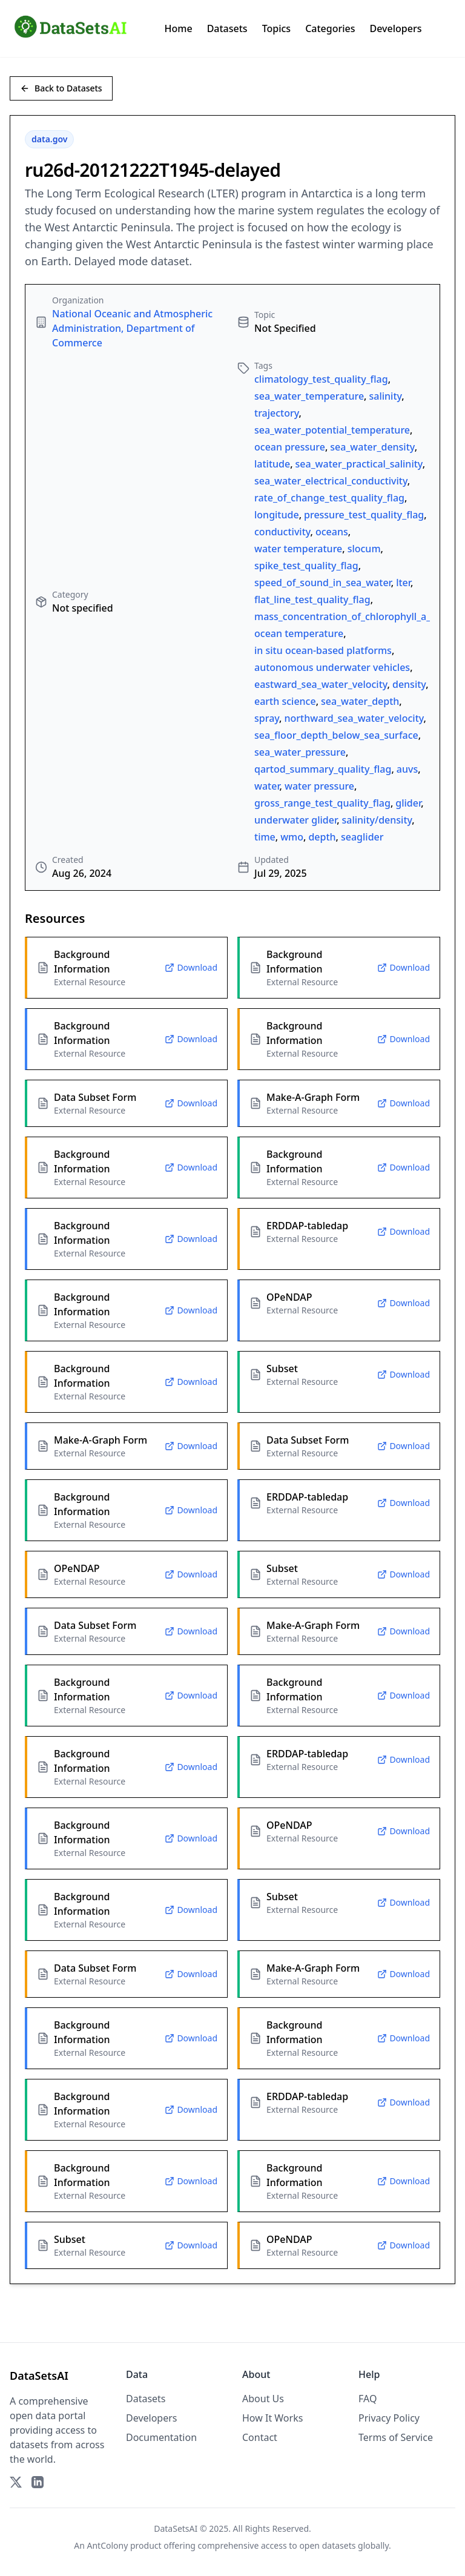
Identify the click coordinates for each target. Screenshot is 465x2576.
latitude (272, 464)
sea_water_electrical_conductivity (330, 480)
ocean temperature (298, 633)
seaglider (362, 837)
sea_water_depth (360, 701)
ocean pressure (289, 447)
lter (403, 582)
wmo (291, 837)
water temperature (298, 548)
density (409, 684)
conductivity (282, 531)
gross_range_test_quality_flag (322, 803)
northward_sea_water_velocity (353, 718)
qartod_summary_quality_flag (322, 769)
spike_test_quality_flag (306, 565)
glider (408, 803)
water (267, 786)
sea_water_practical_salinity (359, 464)
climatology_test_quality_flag (321, 379)
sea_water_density (372, 447)
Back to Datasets (61, 88)
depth (321, 837)
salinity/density (377, 820)
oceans (331, 531)
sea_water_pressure (300, 752)
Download (191, 967)
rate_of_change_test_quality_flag (329, 497)
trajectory (276, 413)
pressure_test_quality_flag (364, 514)
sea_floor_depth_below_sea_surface (336, 735)
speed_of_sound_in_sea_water (322, 582)
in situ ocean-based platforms (323, 650)
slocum (364, 548)
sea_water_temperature (309, 396)
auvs (407, 769)
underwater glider (295, 820)
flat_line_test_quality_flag (312, 599)
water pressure (319, 786)
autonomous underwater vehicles (332, 667)
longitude (276, 514)
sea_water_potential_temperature (332, 430)
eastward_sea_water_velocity (321, 684)
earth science (285, 701)
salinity (385, 396)
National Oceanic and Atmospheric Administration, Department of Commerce (132, 328)
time (264, 837)
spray (266, 718)
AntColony (107, 2545)
